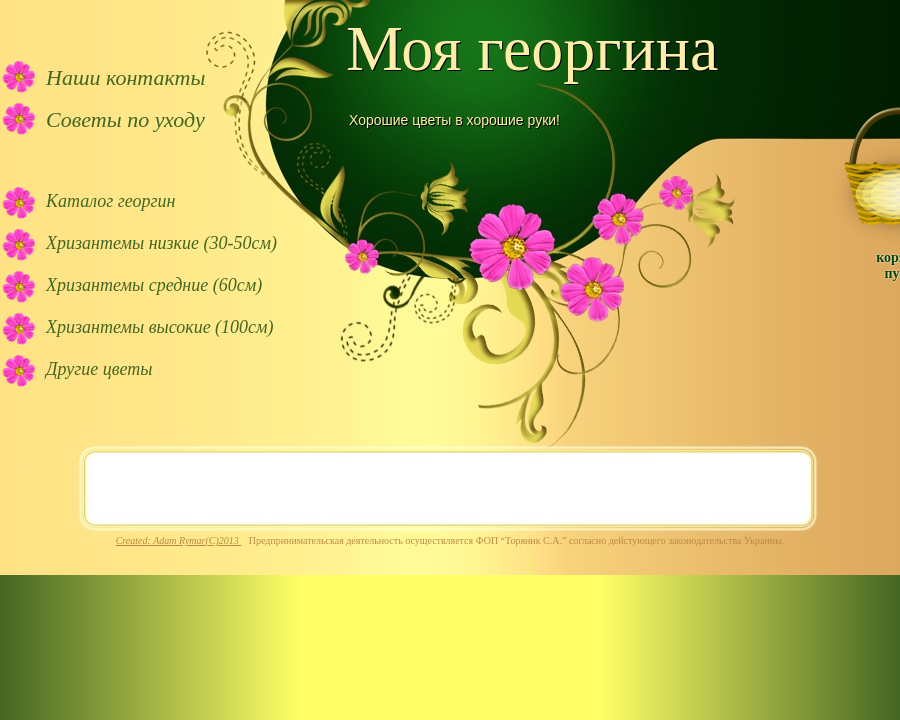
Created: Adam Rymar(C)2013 (179, 540)
